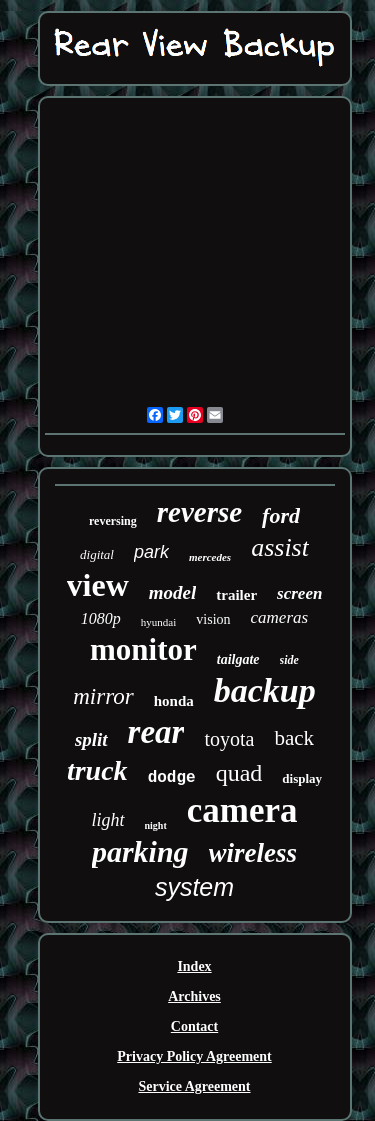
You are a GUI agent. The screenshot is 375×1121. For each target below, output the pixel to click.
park (151, 552)
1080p (101, 618)
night (156, 825)
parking (140, 851)
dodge (172, 778)
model (173, 592)
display (302, 778)
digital (97, 554)
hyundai (158, 622)
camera (242, 810)
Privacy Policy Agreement (194, 1056)
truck (97, 770)
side (289, 660)
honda (174, 701)
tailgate (238, 659)
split (91, 739)
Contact (194, 1026)
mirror (103, 696)
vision (213, 619)
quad (239, 773)
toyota (229, 739)
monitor (143, 649)
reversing (113, 521)
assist (280, 547)
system (194, 887)
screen (299, 593)
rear (156, 732)
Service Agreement (194, 1086)
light (107, 820)
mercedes (210, 557)
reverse (199, 512)
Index (194, 966)
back (294, 738)
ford (281, 515)
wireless (253, 853)
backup (265, 690)
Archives (194, 996)
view (98, 585)
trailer (236, 595)
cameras (280, 617)
